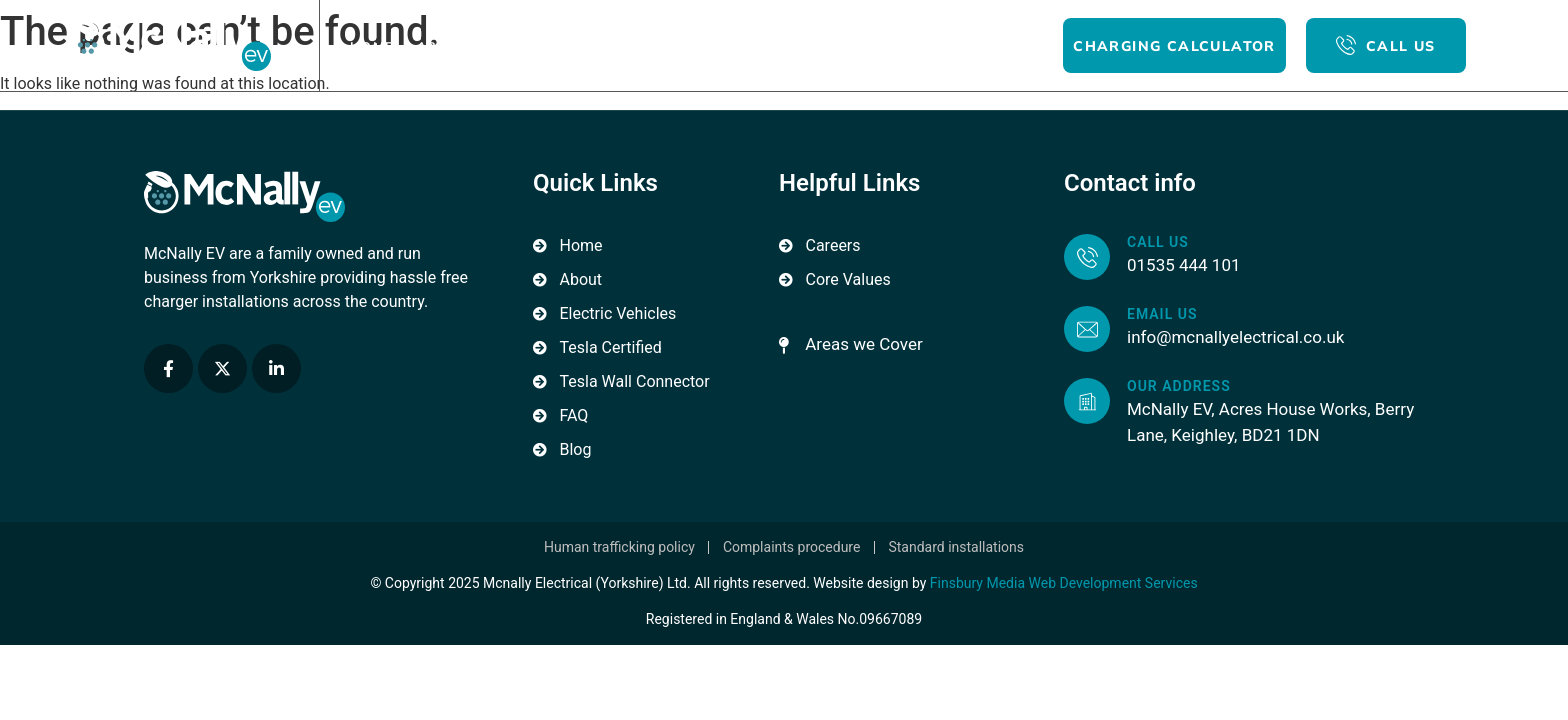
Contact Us (858, 46)
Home (372, 46)
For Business (671, 46)
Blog (768, 46)
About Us (455, 46)
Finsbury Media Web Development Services (1064, 583)
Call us (1158, 242)
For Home (555, 46)
